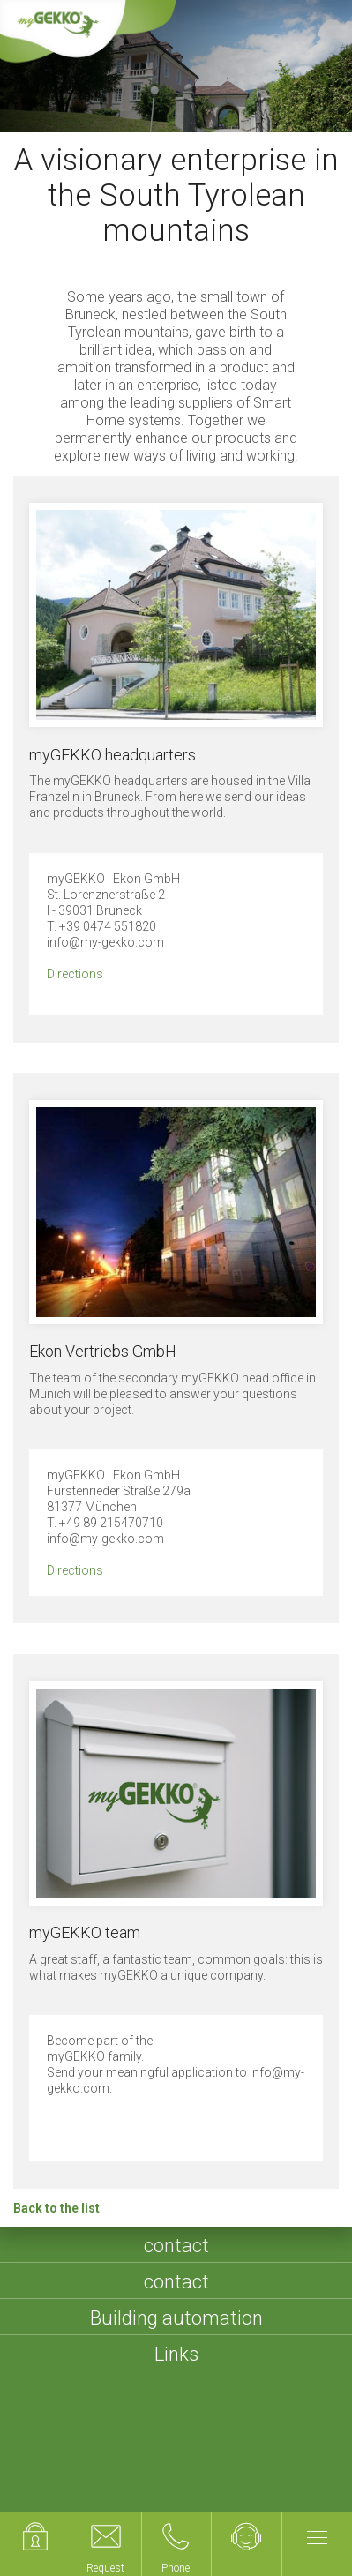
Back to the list (56, 2208)
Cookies (137, 2496)
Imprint (56, 2474)
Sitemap (125, 2474)
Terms (191, 2474)
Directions (75, 974)
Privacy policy (275, 2474)
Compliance (221, 2496)
